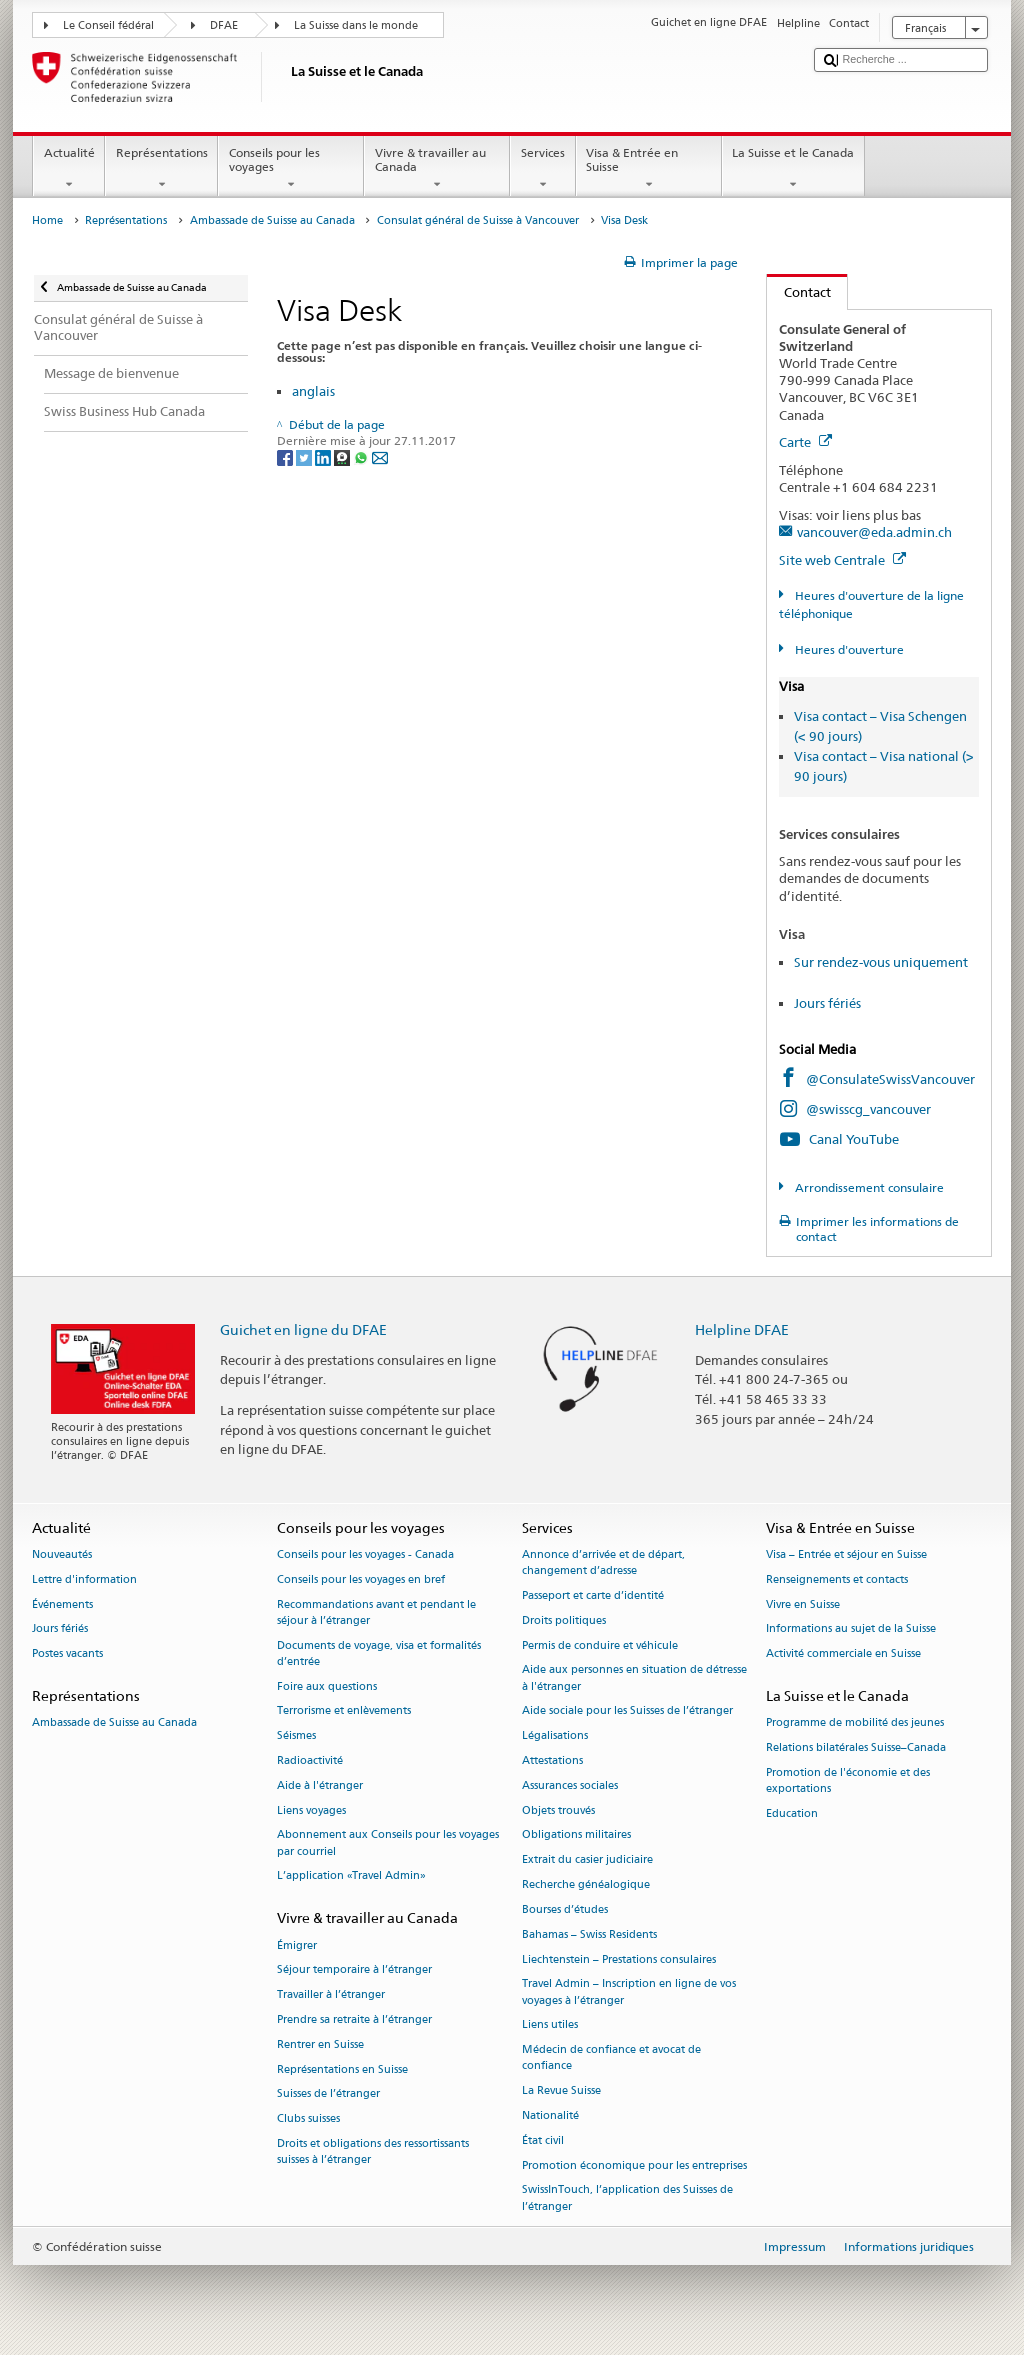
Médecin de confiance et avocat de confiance (611, 2058)
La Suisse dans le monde (356, 25)
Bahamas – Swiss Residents (589, 1934)
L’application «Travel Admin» (351, 1876)
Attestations (552, 1760)
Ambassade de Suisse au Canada (272, 220)
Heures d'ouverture (848, 649)
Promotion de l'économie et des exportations (848, 1780)
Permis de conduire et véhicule (600, 1645)
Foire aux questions (327, 1686)
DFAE (224, 25)
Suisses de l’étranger (328, 2094)
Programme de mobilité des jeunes (855, 1723)
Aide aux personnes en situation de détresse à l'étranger (634, 1678)
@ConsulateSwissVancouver (890, 1079)
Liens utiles (550, 2025)
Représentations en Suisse (342, 2069)
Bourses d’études (565, 1909)
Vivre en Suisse (803, 1604)
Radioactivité (310, 1760)
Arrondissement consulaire (868, 1187)
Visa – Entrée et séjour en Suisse (846, 1554)
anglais (313, 391)
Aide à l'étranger (320, 1785)
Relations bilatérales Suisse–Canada (856, 1747)
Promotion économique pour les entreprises (634, 2165)
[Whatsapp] (362, 457)
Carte (805, 442)
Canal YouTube (854, 1139)
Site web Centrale (842, 560)
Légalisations (555, 1736)
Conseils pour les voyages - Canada (365, 1554)
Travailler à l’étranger (331, 1995)
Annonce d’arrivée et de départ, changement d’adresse (603, 1562)
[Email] (380, 457)
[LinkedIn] (324, 457)
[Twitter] (305, 457)
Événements (62, 1604)
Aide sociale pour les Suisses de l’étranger (627, 1711)
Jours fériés (827, 1003)
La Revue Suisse (561, 2091)
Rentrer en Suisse (320, 2044)
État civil (543, 2140)
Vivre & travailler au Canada (437, 169)
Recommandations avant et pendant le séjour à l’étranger (376, 1612)
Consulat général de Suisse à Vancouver (478, 220)
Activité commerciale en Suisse (843, 1654)
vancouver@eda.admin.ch (874, 532)
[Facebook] (286, 457)
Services (542, 169)
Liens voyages (311, 1810)
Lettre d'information (84, 1579)
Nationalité (550, 2115)
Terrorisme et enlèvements (344, 1711)
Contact (799, 292)
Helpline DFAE (742, 1329)
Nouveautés (62, 1554)
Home (47, 220)
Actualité (69, 169)
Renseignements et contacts (837, 1579)
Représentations (161, 169)
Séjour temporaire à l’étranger (354, 1970)
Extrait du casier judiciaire (587, 1860)
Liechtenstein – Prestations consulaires (619, 1959)
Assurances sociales (570, 1785)
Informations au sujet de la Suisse (851, 1629)
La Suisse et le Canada (793, 169)
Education (792, 1813)
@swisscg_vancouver (868, 1109)
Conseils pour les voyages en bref (361, 1579)
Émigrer (297, 1945)
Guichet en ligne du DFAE (303, 1329)
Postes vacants (67, 1654)
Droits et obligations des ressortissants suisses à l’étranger (373, 2151)
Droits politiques (564, 1620)
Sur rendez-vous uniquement (881, 962)
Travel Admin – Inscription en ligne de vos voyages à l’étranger (629, 1992)
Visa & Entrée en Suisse (649, 169)
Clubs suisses (308, 2119)
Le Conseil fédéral (108, 25)
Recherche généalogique (586, 1884)
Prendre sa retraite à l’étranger (354, 2019)
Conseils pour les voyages (291, 169)
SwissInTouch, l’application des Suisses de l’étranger (627, 2198)
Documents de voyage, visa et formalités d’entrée (379, 1653)
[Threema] (343, 457)
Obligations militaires (576, 1835)
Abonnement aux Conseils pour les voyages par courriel (388, 1843)
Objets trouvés (558, 1810)
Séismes (296, 1736)
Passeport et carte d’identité (593, 1595)
